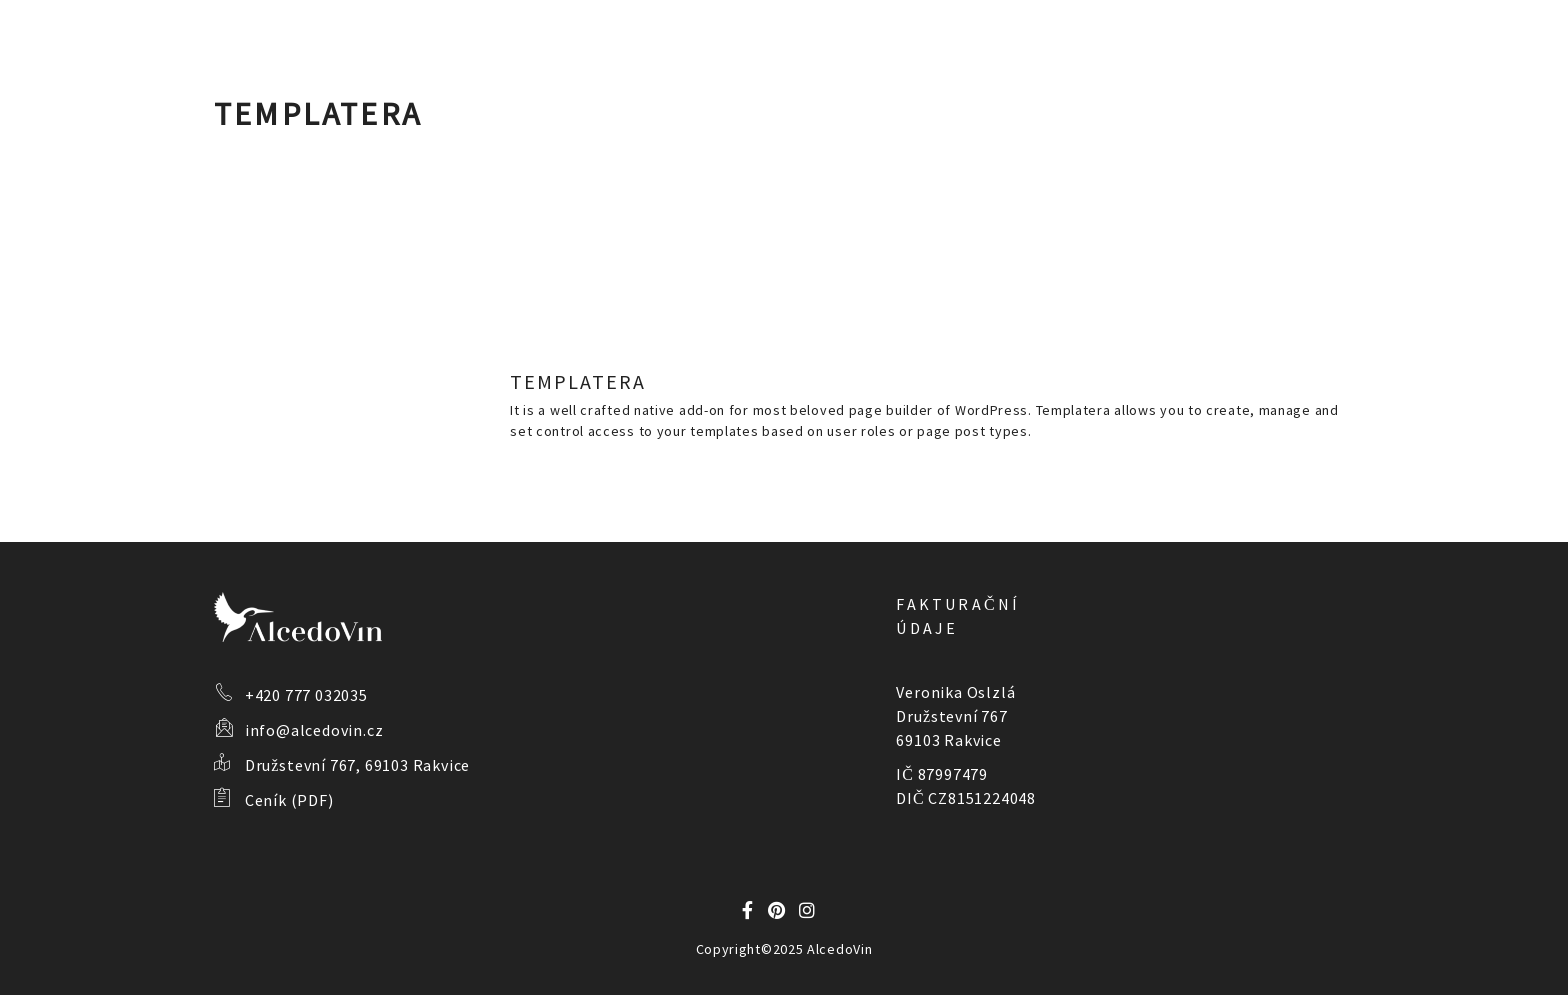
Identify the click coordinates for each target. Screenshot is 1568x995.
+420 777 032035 (306, 695)
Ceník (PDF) (289, 800)
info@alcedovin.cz (314, 730)
